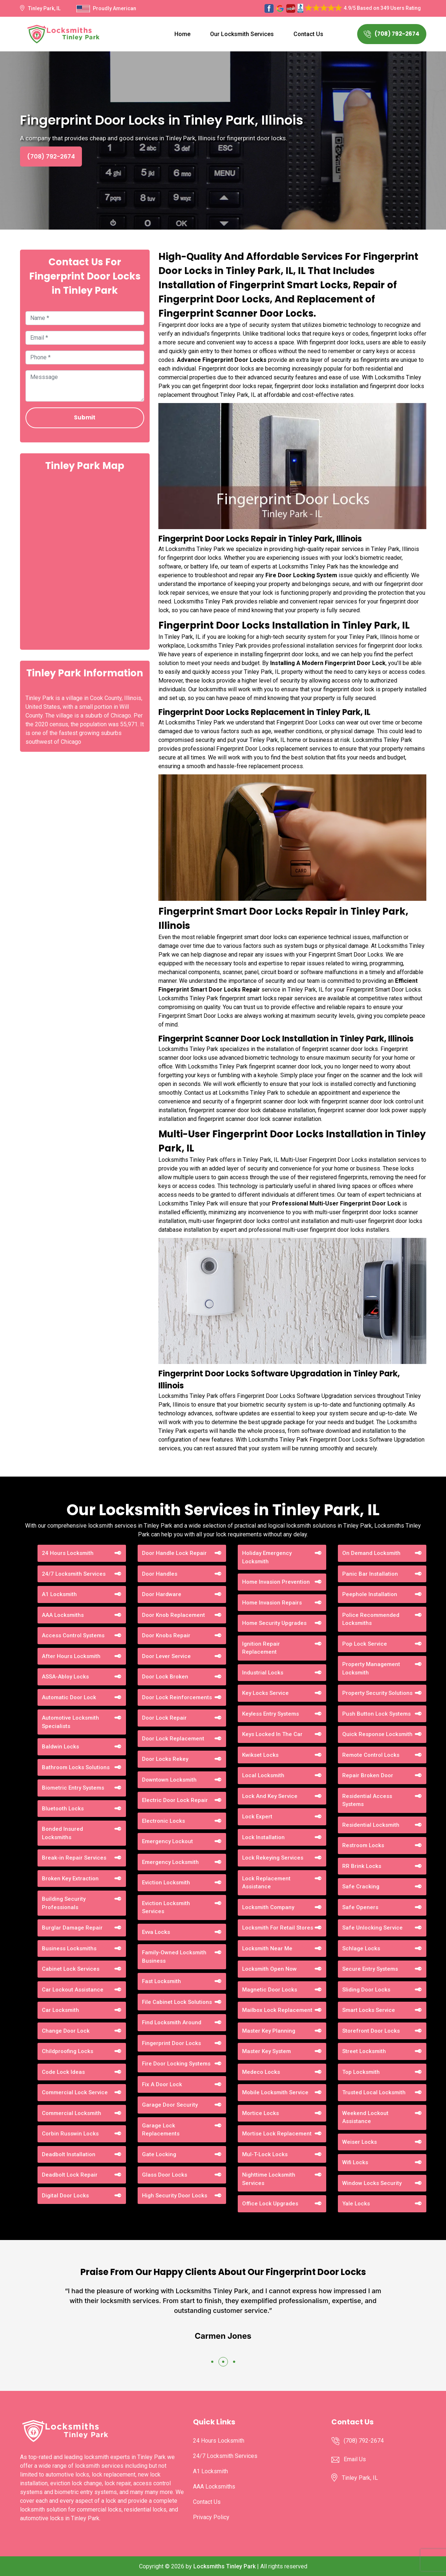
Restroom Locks (363, 1845)
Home (182, 34)
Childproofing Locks (67, 2051)
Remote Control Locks (370, 1755)
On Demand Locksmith (371, 1553)
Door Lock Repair (164, 1718)
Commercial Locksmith (71, 2113)
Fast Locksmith (161, 1981)
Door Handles (159, 1574)
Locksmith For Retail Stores (277, 1927)
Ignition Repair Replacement (261, 1648)
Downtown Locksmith (169, 1779)
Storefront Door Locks (371, 2031)
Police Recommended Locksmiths (370, 1619)
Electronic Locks (163, 1821)
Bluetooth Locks (63, 1808)
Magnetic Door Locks (269, 1989)
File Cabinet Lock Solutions (177, 2002)
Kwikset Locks (260, 1755)
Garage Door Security (170, 2105)
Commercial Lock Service (75, 2092)
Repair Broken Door (367, 1775)
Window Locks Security (372, 2183)
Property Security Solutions (377, 1693)
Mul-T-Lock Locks (265, 2154)
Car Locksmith (60, 2010)
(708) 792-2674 (391, 34)
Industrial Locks (262, 1672)
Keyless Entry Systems (270, 1714)
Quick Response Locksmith (377, 1734)
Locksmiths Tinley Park (224, 2566)
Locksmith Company (268, 1907)
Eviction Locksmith (166, 1882)
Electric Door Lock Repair (175, 1800)
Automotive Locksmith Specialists (70, 1722)
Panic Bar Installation (370, 1574)
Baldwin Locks (60, 1746)
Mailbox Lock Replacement (277, 2010)
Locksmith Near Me (267, 1948)
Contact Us (308, 34)
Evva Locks (156, 1932)
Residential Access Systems (367, 1800)
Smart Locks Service (368, 2010)
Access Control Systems (73, 1635)
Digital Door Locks (65, 2195)
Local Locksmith (263, 1775)
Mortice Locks (260, 2113)
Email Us (355, 2459)
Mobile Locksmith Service (275, 2092)
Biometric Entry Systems (73, 1788)
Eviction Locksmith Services (166, 1907)
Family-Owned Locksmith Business (174, 1956)
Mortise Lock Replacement (277, 2133)
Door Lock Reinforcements (177, 1697)
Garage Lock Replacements (160, 2129)
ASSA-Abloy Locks (65, 1676)
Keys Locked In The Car (272, 1734)
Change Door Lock (66, 2031)
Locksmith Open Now (269, 1969)
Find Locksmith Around (171, 2022)
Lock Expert (257, 1816)
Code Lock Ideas (63, 2072)
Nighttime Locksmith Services (268, 2179)
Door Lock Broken (165, 1676)
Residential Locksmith (370, 1825)
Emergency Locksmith (170, 1862)
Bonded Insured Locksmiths (62, 1833)
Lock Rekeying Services (272, 1857)
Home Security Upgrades (274, 1623)
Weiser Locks (359, 2142)
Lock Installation (263, 1837)
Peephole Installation (369, 1594)
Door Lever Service (166, 1656)
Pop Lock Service (364, 1644)
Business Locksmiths (69, 1948)
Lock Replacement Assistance (266, 1882)
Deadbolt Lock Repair (70, 2175)
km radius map (84, 560)
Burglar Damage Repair (72, 1927)
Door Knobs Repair (166, 1635)
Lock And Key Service (269, 1796)
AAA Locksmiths (63, 1615)
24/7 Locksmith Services (74, 1574)
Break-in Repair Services (74, 1857)
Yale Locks (356, 2203)
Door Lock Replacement (173, 1738)
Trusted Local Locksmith (374, 2092)
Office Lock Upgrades (270, 2203)
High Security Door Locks (174, 2195)
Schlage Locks (361, 1948)
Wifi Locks (355, 2162)
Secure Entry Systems (370, 1969)
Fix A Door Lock (162, 2084)
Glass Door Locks (164, 2175)
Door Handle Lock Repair (174, 1553)
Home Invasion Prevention (276, 1582)
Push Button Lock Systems (376, 1714)
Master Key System (266, 2051)
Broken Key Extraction (70, 1878)
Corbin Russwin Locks (70, 2133)
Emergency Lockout (167, 1841)
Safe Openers (360, 1907)
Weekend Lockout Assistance (365, 2117)
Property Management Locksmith (371, 1668)
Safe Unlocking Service (372, 1927)
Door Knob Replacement (173, 1615)
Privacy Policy (211, 2517)
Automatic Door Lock (69, 1697)
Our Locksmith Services (242, 34)
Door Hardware (161, 1594)
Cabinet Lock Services (70, 1969)
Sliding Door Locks (366, 1989)
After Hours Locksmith (71, 1656)
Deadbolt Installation (68, 2154)
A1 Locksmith (59, 1594)
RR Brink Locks (361, 1866)
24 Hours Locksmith (68, 1553)
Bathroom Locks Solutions (76, 1767)
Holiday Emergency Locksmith (267, 1557)
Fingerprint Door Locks (171, 2043)
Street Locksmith (364, 2051)
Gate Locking (159, 2154)
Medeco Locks (261, 2072)
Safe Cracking (360, 1886)
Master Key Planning (268, 2031)
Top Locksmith (361, 2072)
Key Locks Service (265, 1693)
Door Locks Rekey (165, 1759)
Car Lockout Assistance (72, 1989)
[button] (212, 2362)
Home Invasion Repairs (272, 1602)
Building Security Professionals (64, 1903)
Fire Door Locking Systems (176, 2063)
